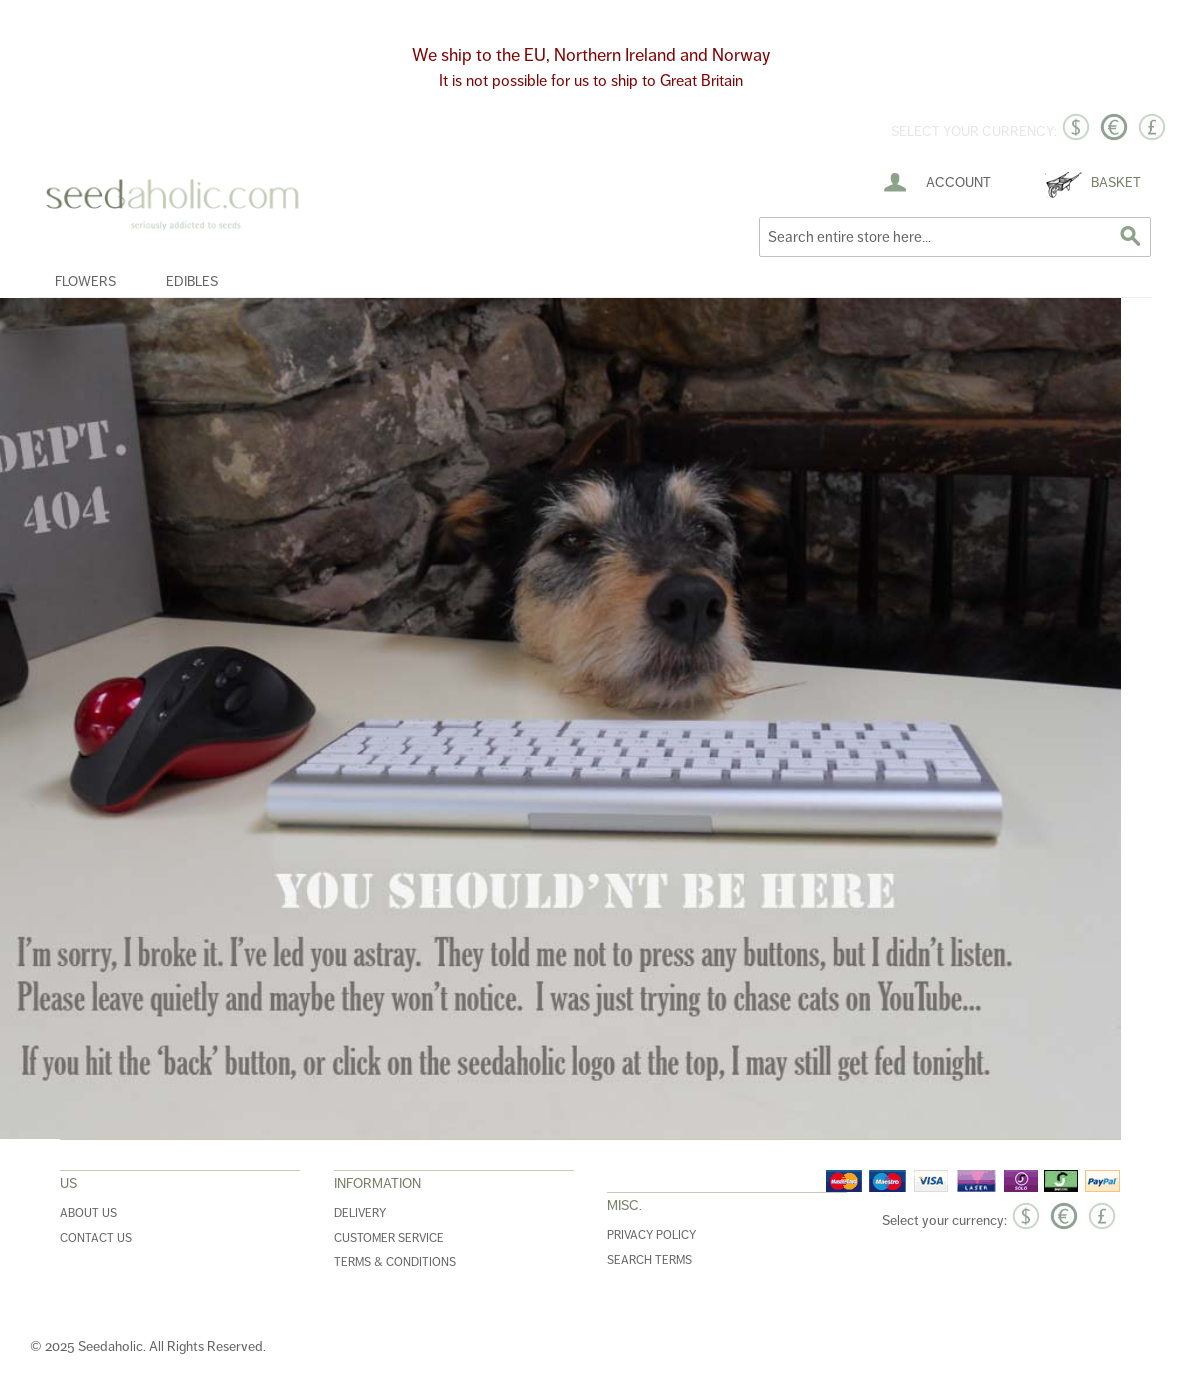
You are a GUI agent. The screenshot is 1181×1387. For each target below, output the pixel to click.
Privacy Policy (651, 1235)
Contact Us (96, 1238)
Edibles (192, 281)
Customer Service (389, 1238)
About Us (88, 1213)
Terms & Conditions (395, 1262)
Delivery (360, 1213)
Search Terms (649, 1260)
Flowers (85, 281)
